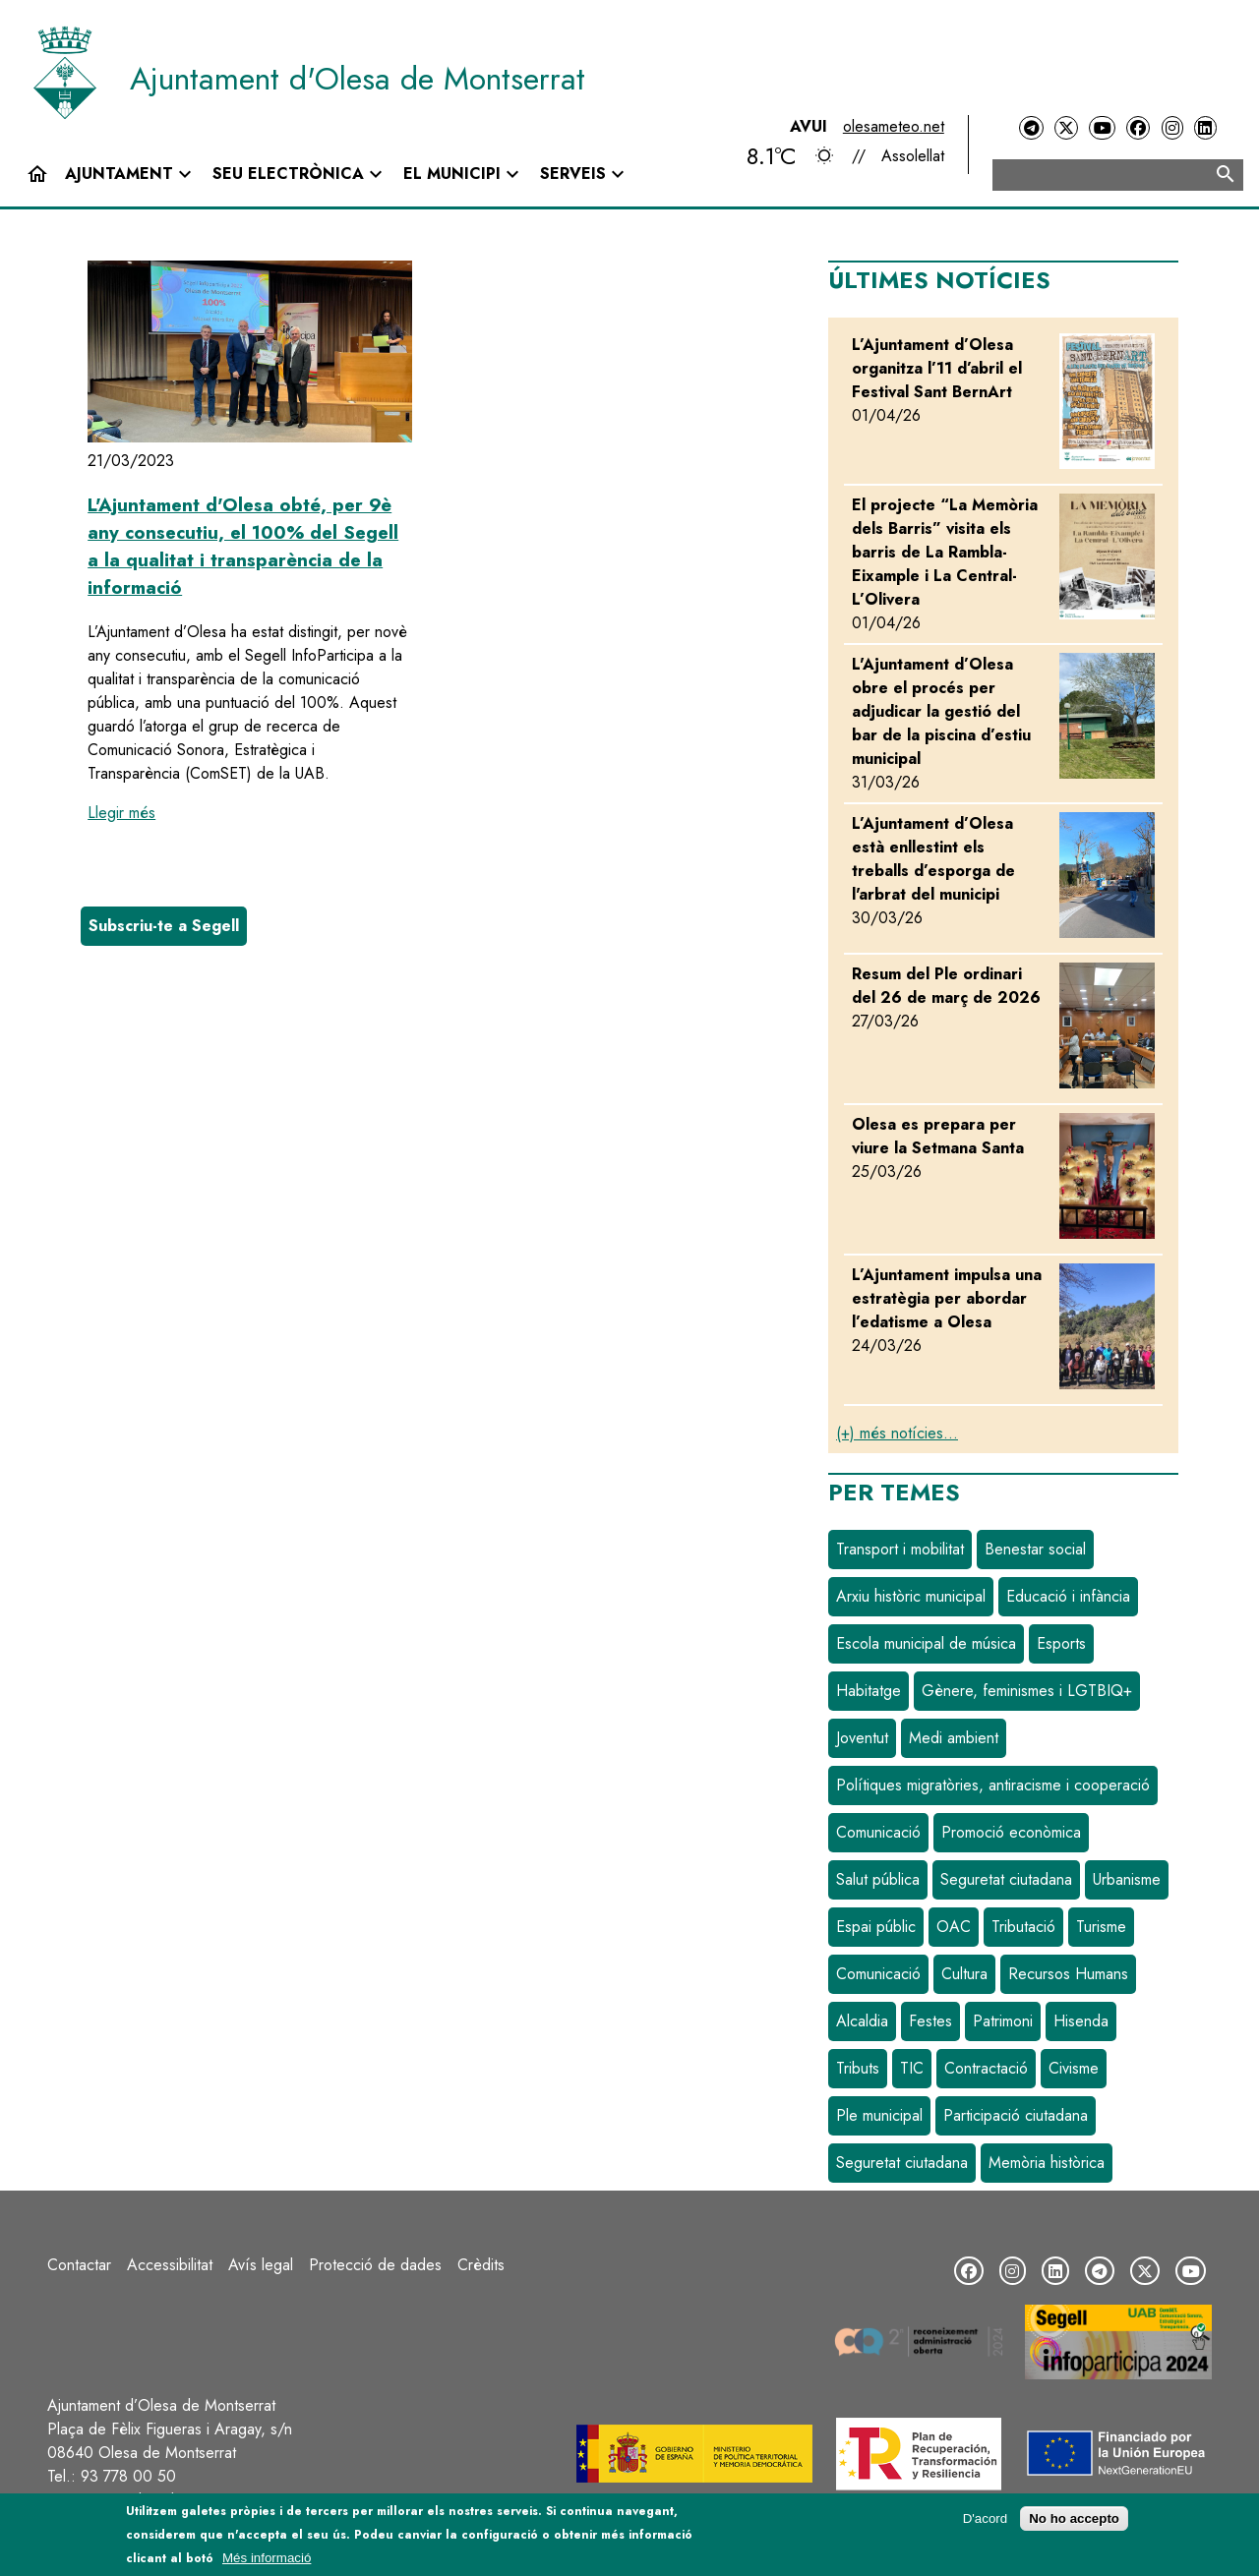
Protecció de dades (375, 2265)
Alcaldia (862, 2021)
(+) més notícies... (897, 1433)
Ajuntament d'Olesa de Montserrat (357, 78)
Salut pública (878, 1879)
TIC (912, 2068)
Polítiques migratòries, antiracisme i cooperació (993, 1785)
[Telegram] (1031, 128)
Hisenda (1081, 2021)
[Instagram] (1172, 128)
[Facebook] (1138, 128)
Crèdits (481, 2265)
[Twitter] (1066, 128)
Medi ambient (953, 1738)
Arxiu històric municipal (911, 1596)
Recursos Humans (1068, 1973)
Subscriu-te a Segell (164, 925)
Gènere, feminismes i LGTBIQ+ (1027, 1690)
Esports (1061, 1643)
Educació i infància (1068, 1596)
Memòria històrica (1047, 2162)
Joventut (862, 1738)
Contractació (986, 2068)
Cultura (964, 1973)
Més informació (266, 2557)
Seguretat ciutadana (1006, 1879)
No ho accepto (1074, 2518)
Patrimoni (1003, 2021)
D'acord (985, 2518)
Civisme (1074, 2068)
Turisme (1101, 1926)
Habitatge (868, 1690)
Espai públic (876, 1926)
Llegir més (121, 812)
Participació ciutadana (1015, 2115)
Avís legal (260, 2265)
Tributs (857, 2068)
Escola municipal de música (926, 1643)
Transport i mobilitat (900, 1549)
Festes (930, 2021)
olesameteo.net (893, 126)
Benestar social (1035, 1549)
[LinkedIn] (1205, 128)
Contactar (79, 2265)
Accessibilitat (169, 2265)
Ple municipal (879, 2115)
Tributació (1023, 1926)
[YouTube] (1101, 128)
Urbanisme (1127, 1879)
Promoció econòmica (1011, 1832)
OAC (953, 1926)
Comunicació (878, 1832)
